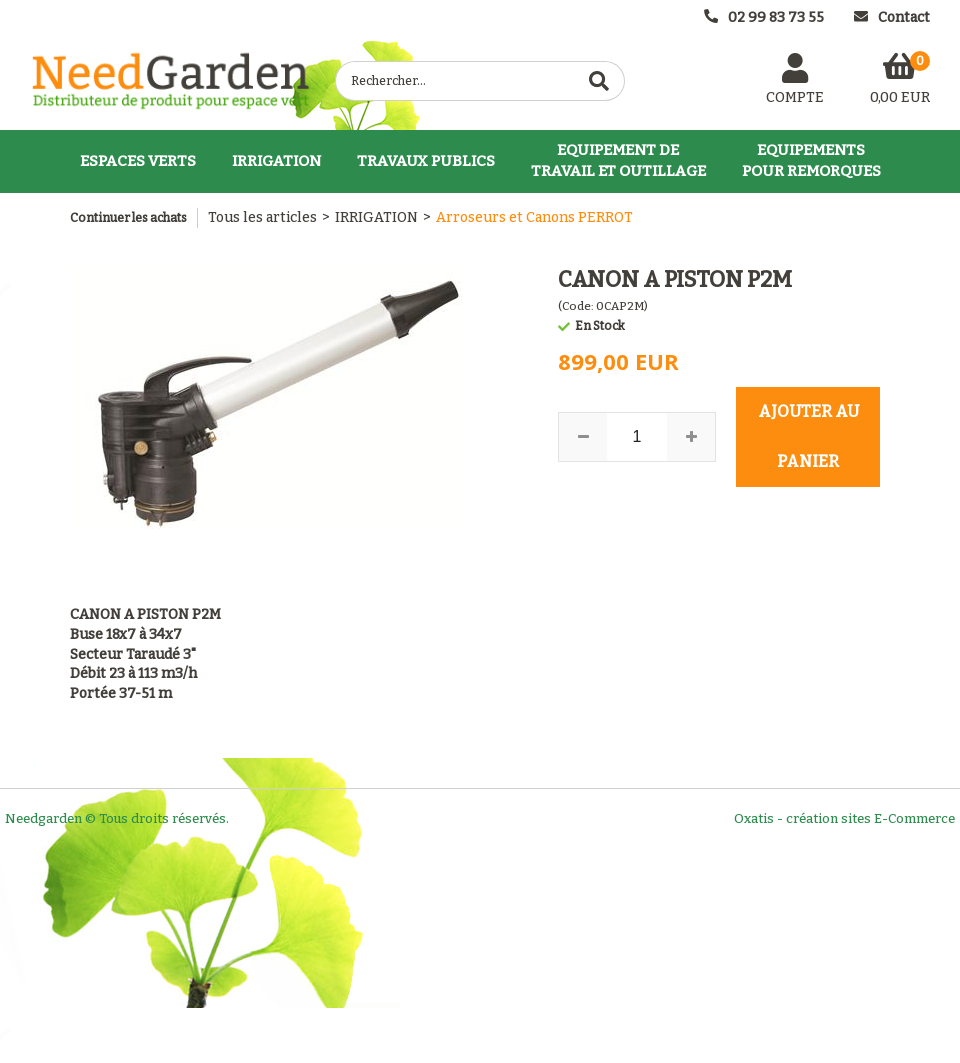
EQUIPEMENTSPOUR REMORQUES (811, 160)
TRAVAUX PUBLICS (426, 161)
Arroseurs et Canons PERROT (534, 217)
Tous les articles (262, 217)
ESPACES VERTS (138, 161)
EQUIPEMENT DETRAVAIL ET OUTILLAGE (618, 160)
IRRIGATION (276, 161)
